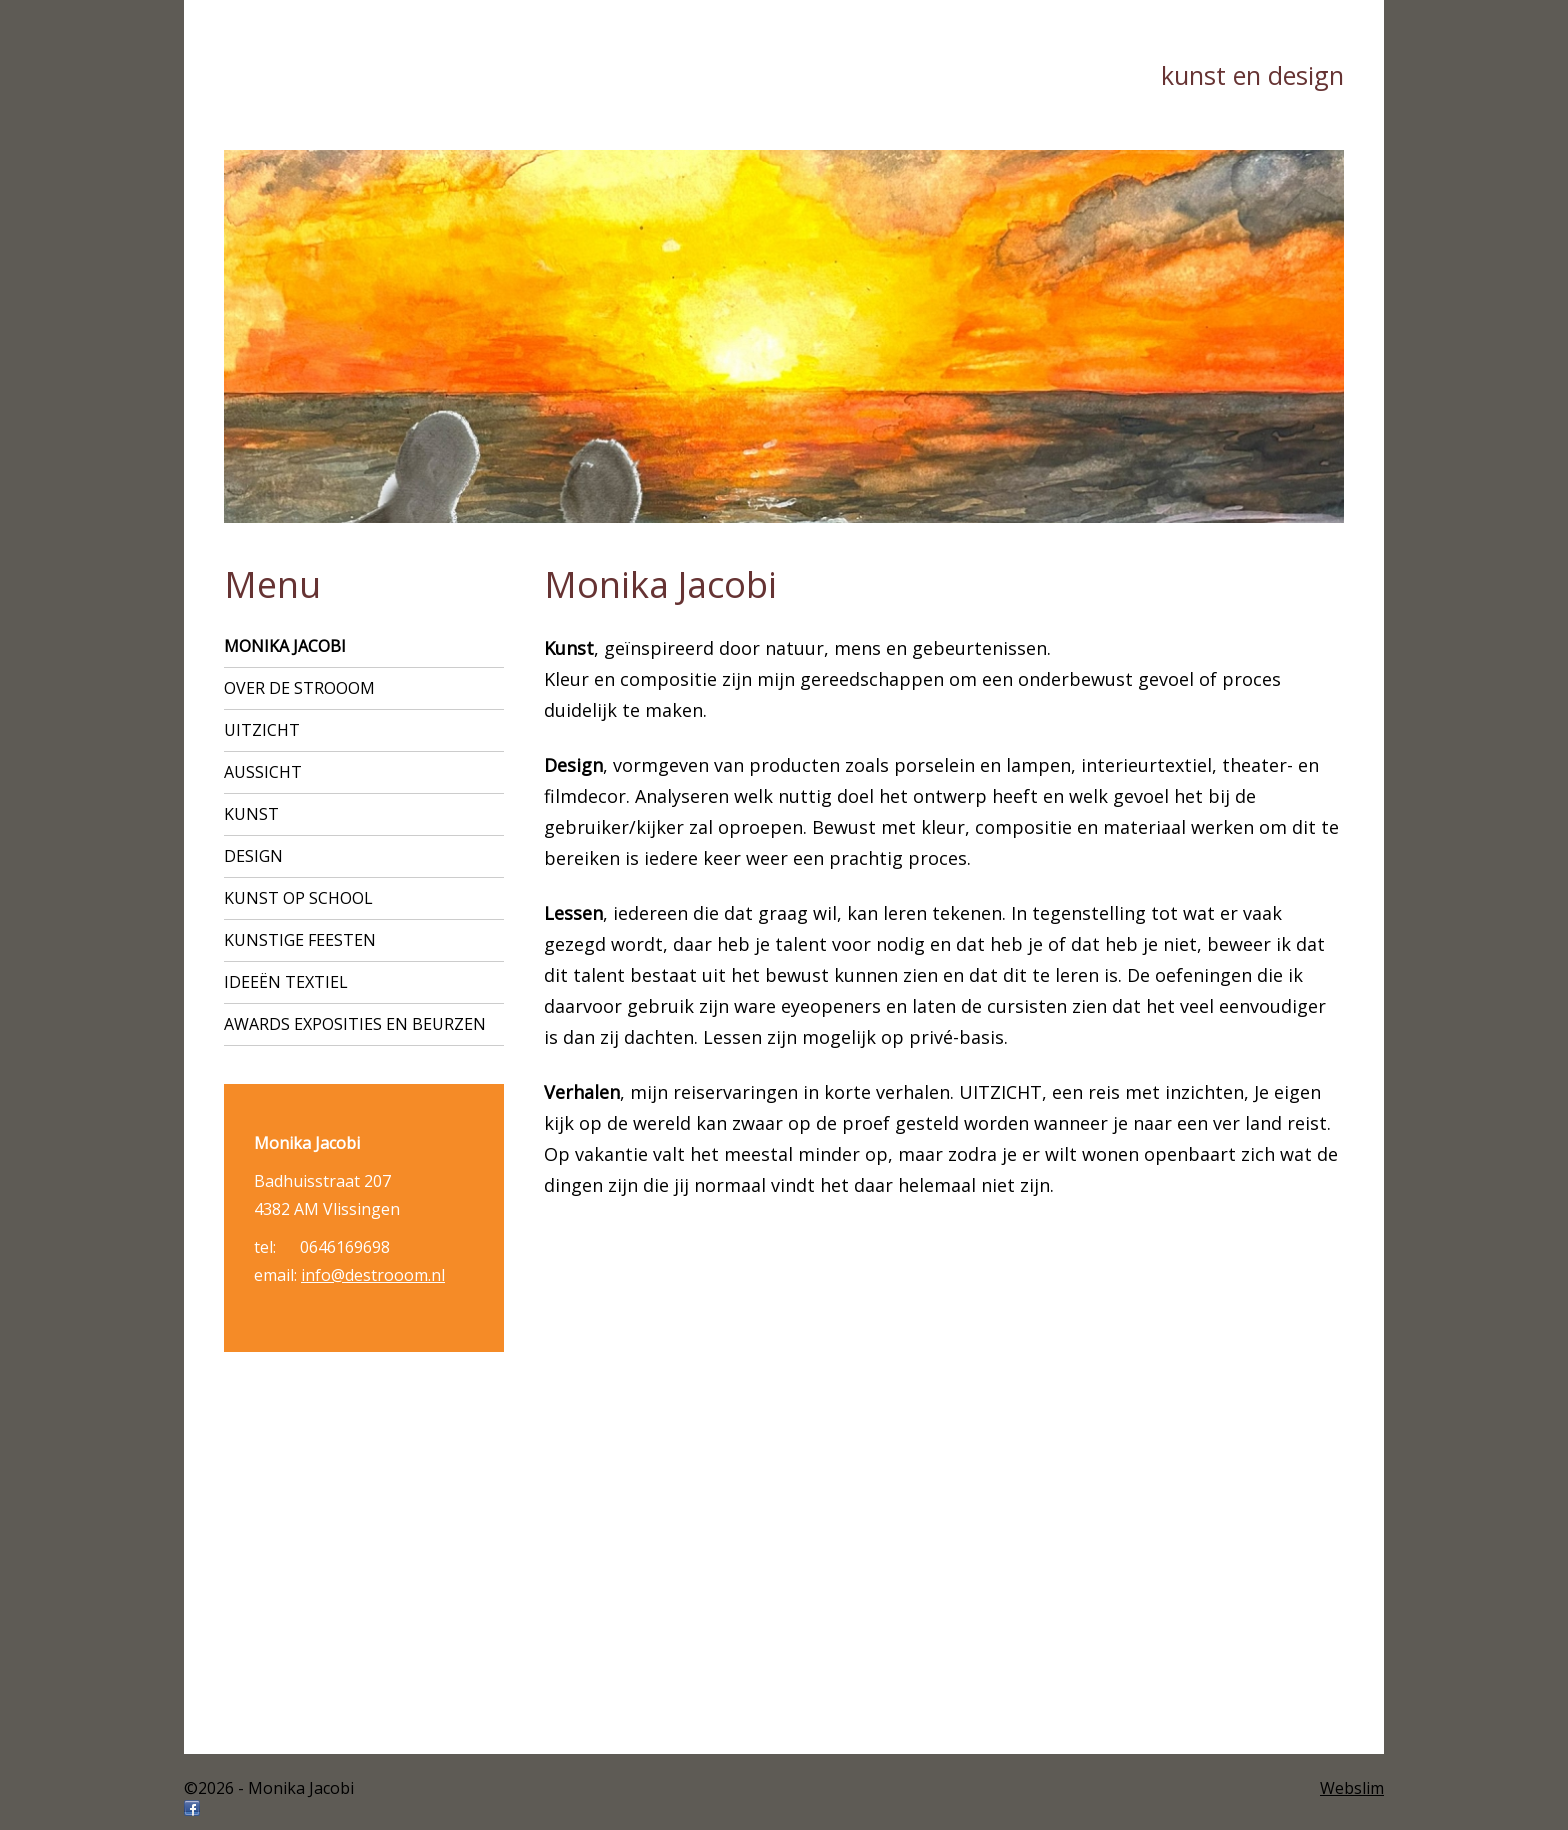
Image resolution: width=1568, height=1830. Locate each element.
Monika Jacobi (285, 646)
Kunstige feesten (300, 940)
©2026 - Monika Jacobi (269, 1788)
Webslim (1352, 1788)
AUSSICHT (263, 772)
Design (253, 856)
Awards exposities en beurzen (355, 1024)
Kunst (251, 814)
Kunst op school (298, 898)
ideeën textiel (286, 982)
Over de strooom (299, 688)
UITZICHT (262, 730)
